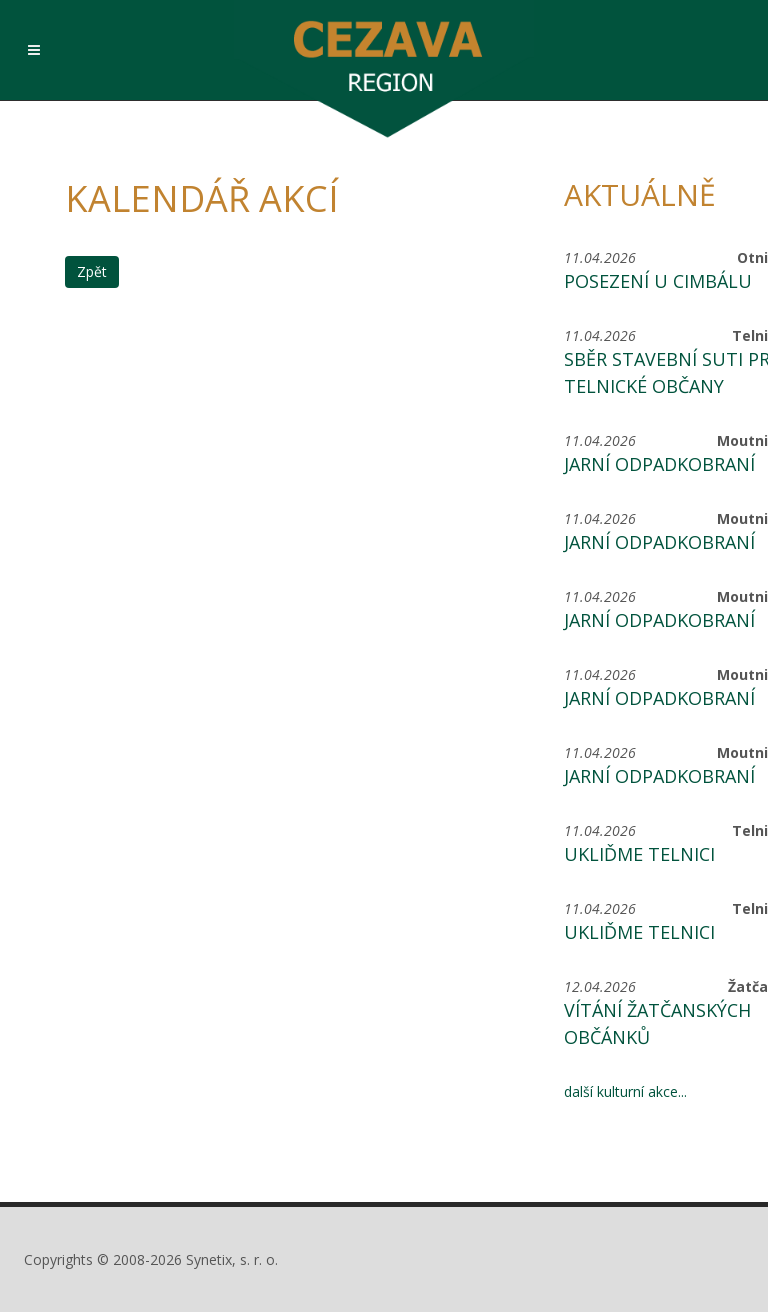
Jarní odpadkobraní (659, 464)
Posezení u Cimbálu (658, 281)
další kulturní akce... (625, 1091)
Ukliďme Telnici (639, 854)
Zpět (92, 271)
